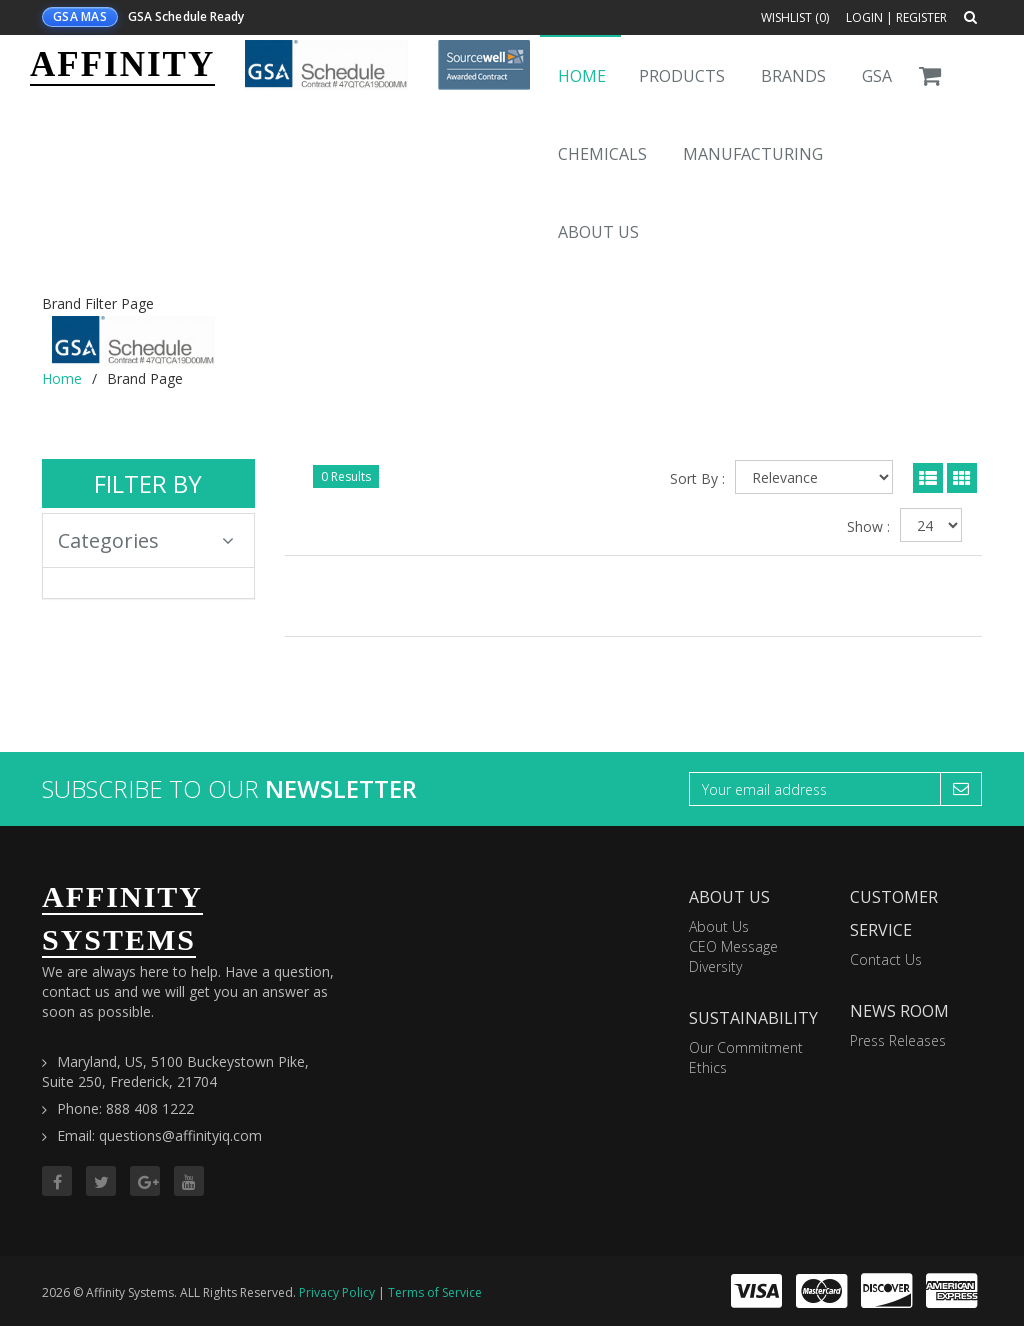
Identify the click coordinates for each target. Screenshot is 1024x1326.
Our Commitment (746, 1047)
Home (582, 76)
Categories (146, 540)
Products (682, 76)
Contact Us (886, 959)
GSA (877, 76)
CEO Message (733, 946)
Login (864, 17)
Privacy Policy (337, 1292)
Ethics (708, 1067)
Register (921, 17)
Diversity (715, 966)
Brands (793, 76)
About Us (598, 232)
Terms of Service (435, 1292)
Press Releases (898, 1040)
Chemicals (602, 154)
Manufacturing (753, 154)
